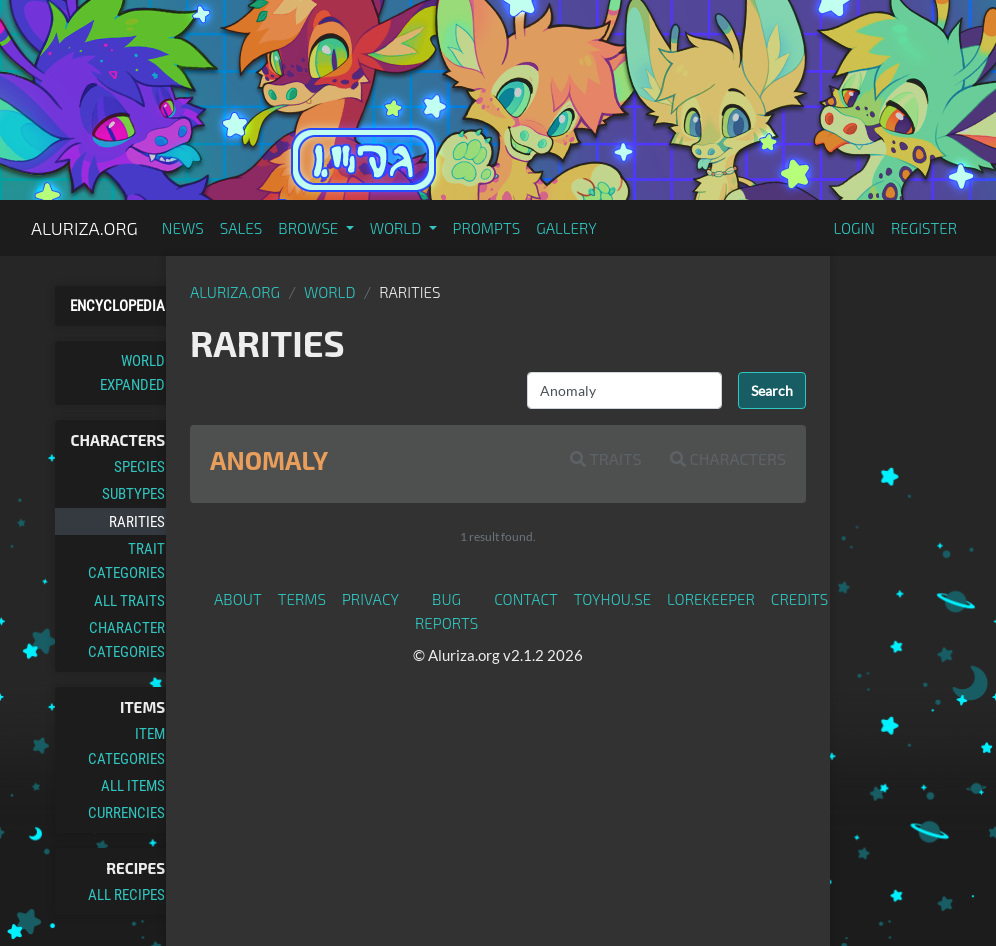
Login (854, 228)
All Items (133, 786)
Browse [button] (309, 228)
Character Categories (126, 640)
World (330, 292)
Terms (302, 599)
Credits (800, 599)
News (183, 228)
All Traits (129, 601)
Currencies (126, 813)
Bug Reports (446, 611)
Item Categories (126, 746)
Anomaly (269, 460)
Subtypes (133, 494)
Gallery (566, 228)
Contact (526, 599)
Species (139, 467)
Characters (728, 458)
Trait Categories (126, 561)
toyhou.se (612, 599)
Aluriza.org (84, 228)
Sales (241, 228)
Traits (605, 458)
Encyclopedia (117, 306)
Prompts (487, 228)
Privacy (370, 599)
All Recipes (126, 895)
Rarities (137, 522)
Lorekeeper (711, 599)
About (238, 599)
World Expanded (132, 373)
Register (924, 228)
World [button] (397, 228)
